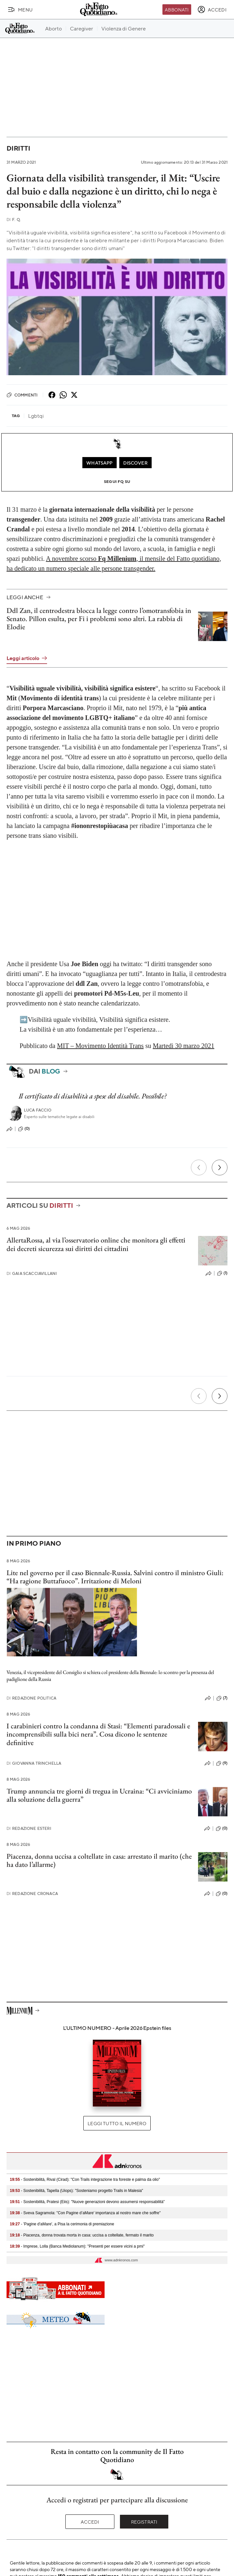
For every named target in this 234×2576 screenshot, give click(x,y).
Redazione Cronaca (32, 1893)
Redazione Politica (31, 1698)
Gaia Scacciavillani (32, 1273)
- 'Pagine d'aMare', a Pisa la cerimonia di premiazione (62, 2224)
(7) (221, 1698)
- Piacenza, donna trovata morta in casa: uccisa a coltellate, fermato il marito (82, 2235)
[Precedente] (199, 1167)
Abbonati (177, 9)
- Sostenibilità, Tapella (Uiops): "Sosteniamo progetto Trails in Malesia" (76, 2190)
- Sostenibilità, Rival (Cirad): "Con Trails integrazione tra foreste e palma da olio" (85, 2179)
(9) (221, 1763)
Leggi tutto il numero (117, 2123)
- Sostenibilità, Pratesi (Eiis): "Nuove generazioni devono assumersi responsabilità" (87, 2201)
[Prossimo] (219, 1167)
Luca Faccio (38, 1110)
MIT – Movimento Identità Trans (100, 1045)
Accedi (90, 2522)
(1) (222, 1273)
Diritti (18, 148)
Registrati (144, 2522)
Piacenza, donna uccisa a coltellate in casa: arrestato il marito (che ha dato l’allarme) (99, 1860)
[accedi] (212, 9)
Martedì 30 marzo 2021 (183, 1045)
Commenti (22, 394)
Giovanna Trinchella (34, 1763)
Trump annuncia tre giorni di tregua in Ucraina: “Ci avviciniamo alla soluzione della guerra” (99, 1795)
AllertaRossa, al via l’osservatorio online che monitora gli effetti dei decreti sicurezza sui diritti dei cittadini (96, 1244)
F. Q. (14, 219)
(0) (24, 1129)
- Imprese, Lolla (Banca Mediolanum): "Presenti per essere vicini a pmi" (77, 2246)
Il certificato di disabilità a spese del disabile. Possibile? (93, 1096)
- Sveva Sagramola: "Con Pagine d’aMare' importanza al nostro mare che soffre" (85, 2213)
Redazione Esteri (29, 1828)
